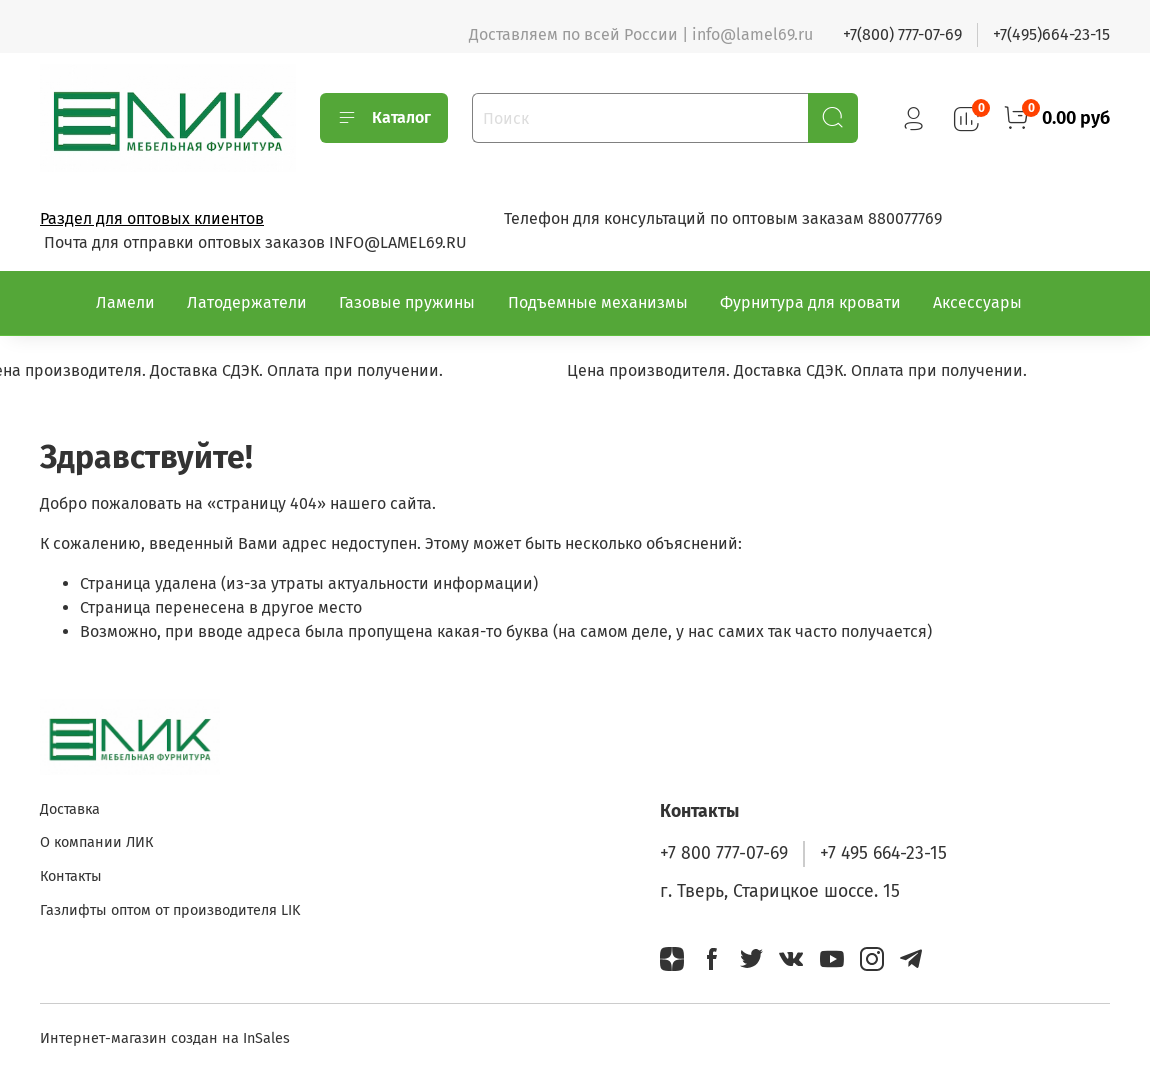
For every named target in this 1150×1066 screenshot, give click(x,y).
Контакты (71, 876)
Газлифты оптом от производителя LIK (170, 910)
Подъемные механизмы (598, 302)
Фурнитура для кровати (810, 302)
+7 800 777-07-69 (724, 853)
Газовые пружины (407, 302)
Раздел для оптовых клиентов (152, 218)
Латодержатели (247, 302)
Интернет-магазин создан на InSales (165, 1038)
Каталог (384, 118)
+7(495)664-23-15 (1051, 34)
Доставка (70, 809)
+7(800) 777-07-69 (902, 34)
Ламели (125, 302)
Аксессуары (977, 302)
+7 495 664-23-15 (883, 853)
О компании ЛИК (96, 842)
